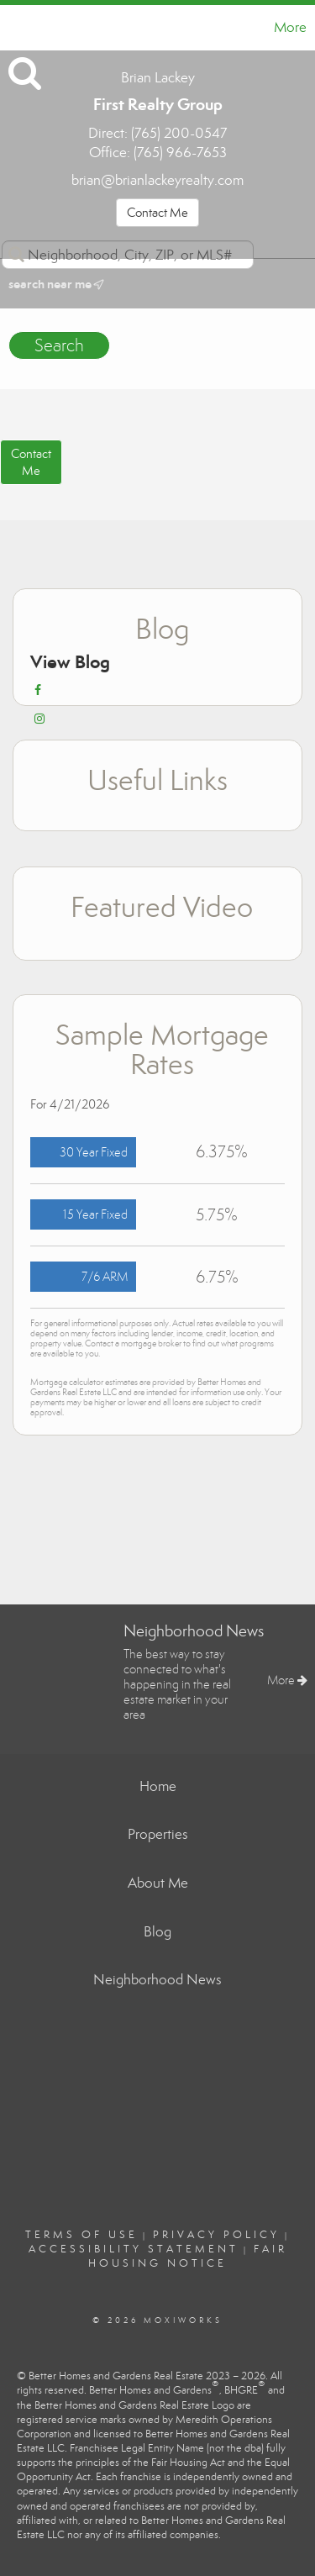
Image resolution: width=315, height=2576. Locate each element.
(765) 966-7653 (180, 152)
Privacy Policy (216, 2234)
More (290, 27)
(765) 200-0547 (179, 133)
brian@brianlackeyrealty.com (157, 180)
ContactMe (31, 462)
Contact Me (157, 212)
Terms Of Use (81, 2234)
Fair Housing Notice (187, 2256)
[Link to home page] (15, 27)
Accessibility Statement (134, 2249)
